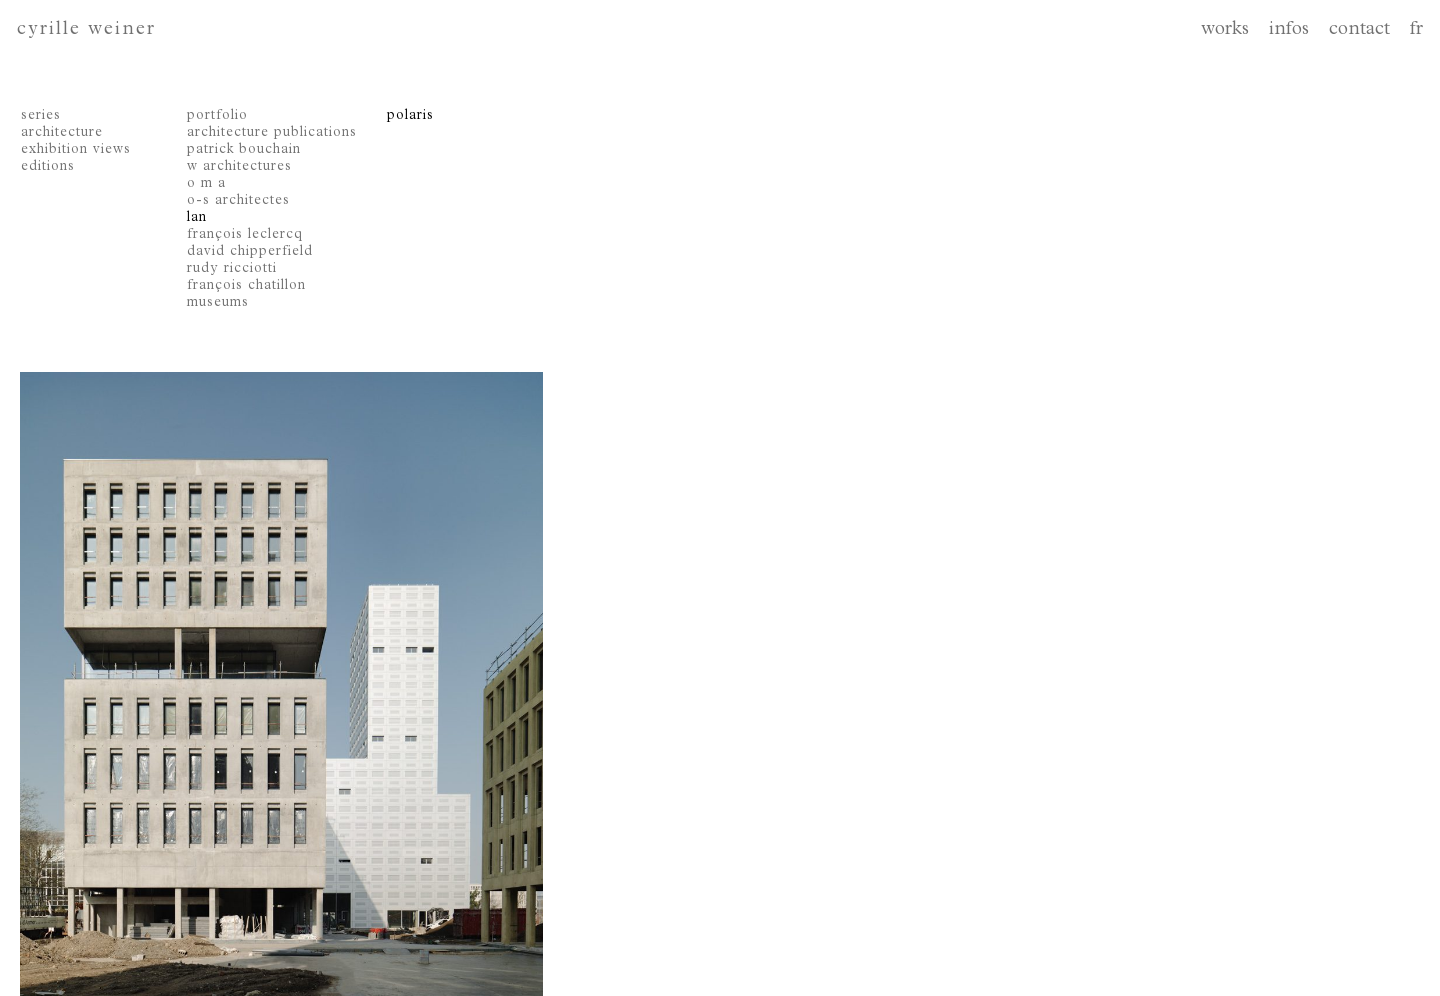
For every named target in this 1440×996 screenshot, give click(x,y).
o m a (206, 184)
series (41, 116)
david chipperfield (250, 252)
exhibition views (76, 150)
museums (218, 303)
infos (1289, 30)
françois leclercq (245, 235)
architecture (62, 133)
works (1225, 30)
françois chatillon (246, 286)
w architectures (239, 167)
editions (48, 167)
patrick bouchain (244, 150)
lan (197, 218)
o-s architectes (238, 201)
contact (1359, 30)
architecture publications (272, 133)
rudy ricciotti (232, 269)
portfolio (217, 116)
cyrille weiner (86, 30)
